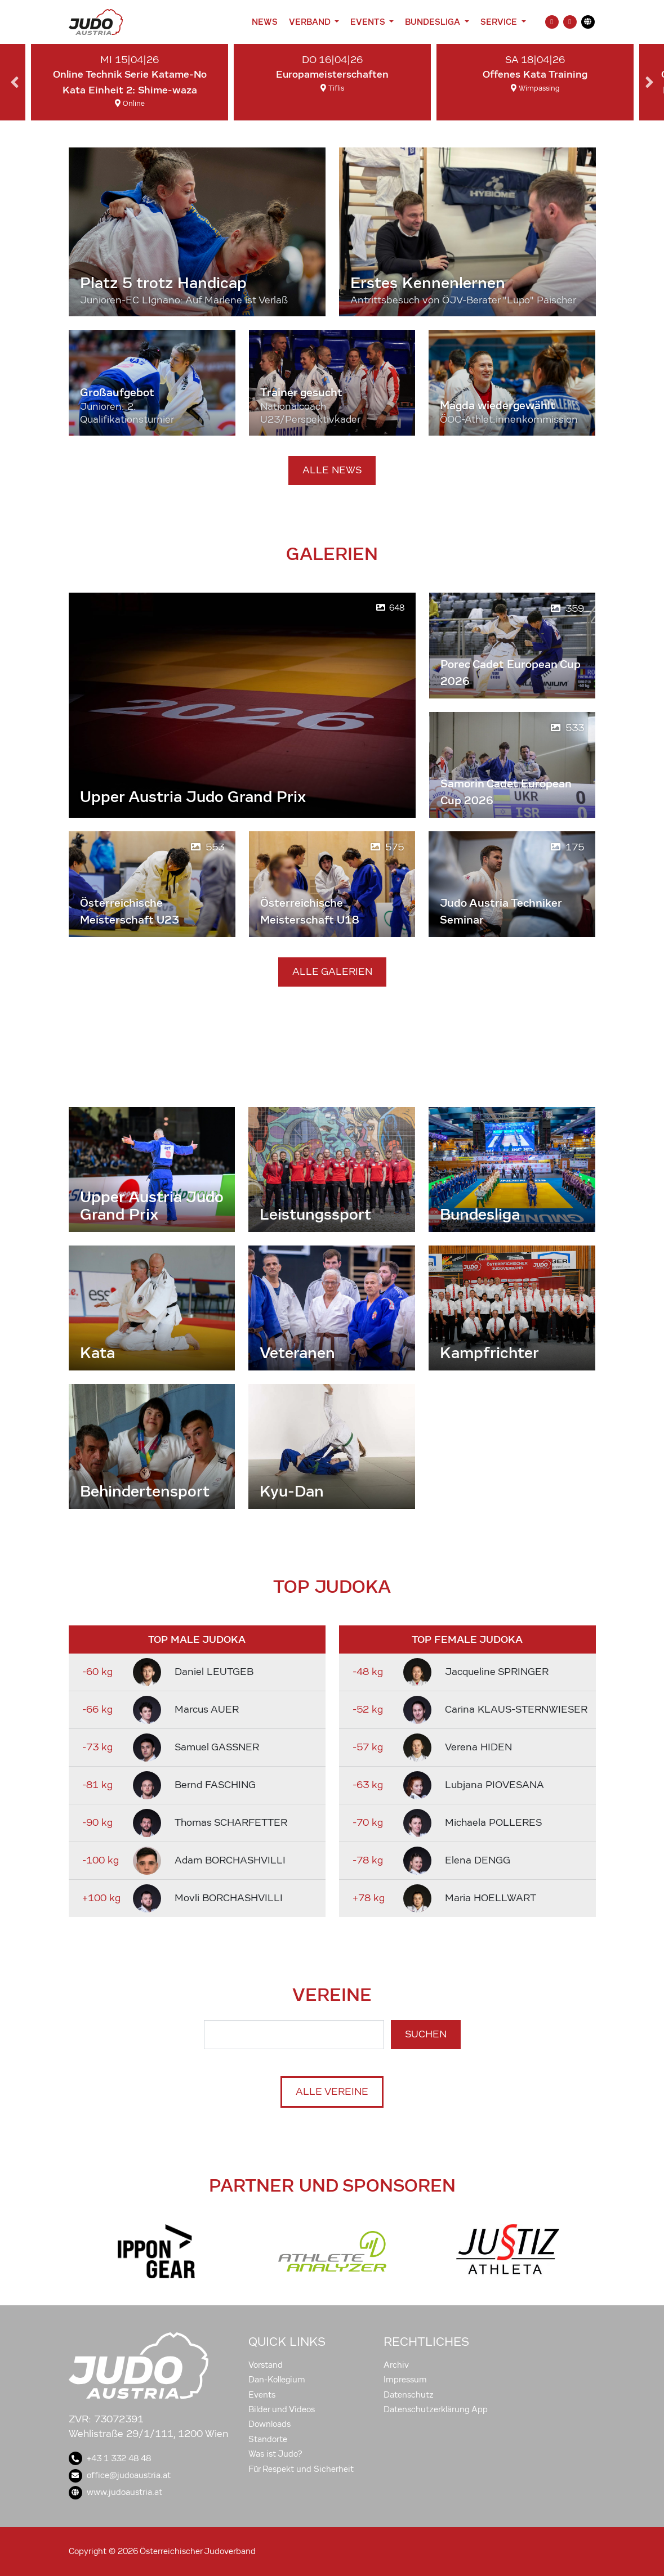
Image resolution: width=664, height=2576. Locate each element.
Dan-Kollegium (276, 2380)
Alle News (332, 470)
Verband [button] (310, 21)
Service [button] (499, 21)
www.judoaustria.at (115, 2492)
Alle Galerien (332, 972)
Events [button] (368, 21)
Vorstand (265, 2365)
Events (261, 2395)
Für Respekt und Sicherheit (301, 2469)
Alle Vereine (332, 2092)
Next (649, 82)
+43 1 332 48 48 (110, 2458)
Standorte (267, 2439)
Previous (14, 82)
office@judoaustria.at (120, 2475)
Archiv (396, 2365)
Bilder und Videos (281, 2409)
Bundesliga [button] (433, 21)
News (265, 21)
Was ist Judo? (275, 2454)
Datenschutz (409, 2395)
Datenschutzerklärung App (436, 2409)
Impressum (405, 2380)
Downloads (269, 2424)
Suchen (426, 2034)
